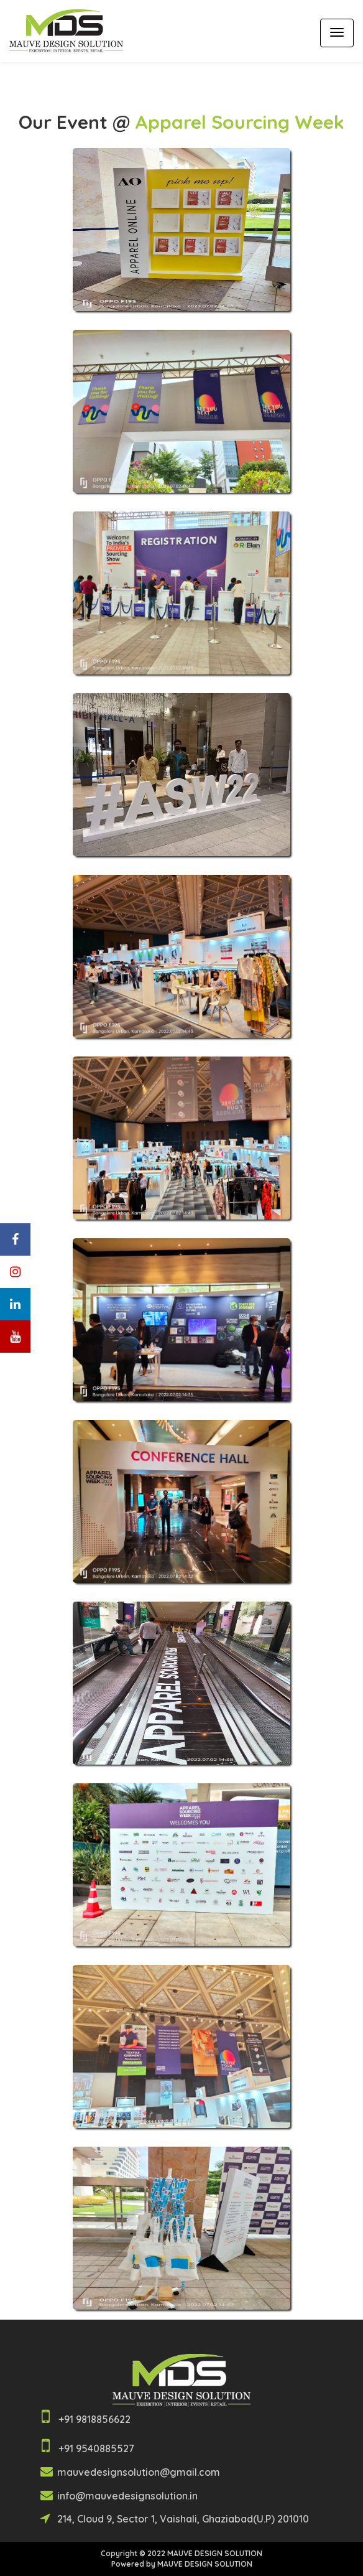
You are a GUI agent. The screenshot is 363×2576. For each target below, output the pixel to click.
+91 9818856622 (94, 2419)
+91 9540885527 (96, 2448)
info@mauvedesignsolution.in (126, 2496)
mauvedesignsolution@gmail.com (138, 2472)
